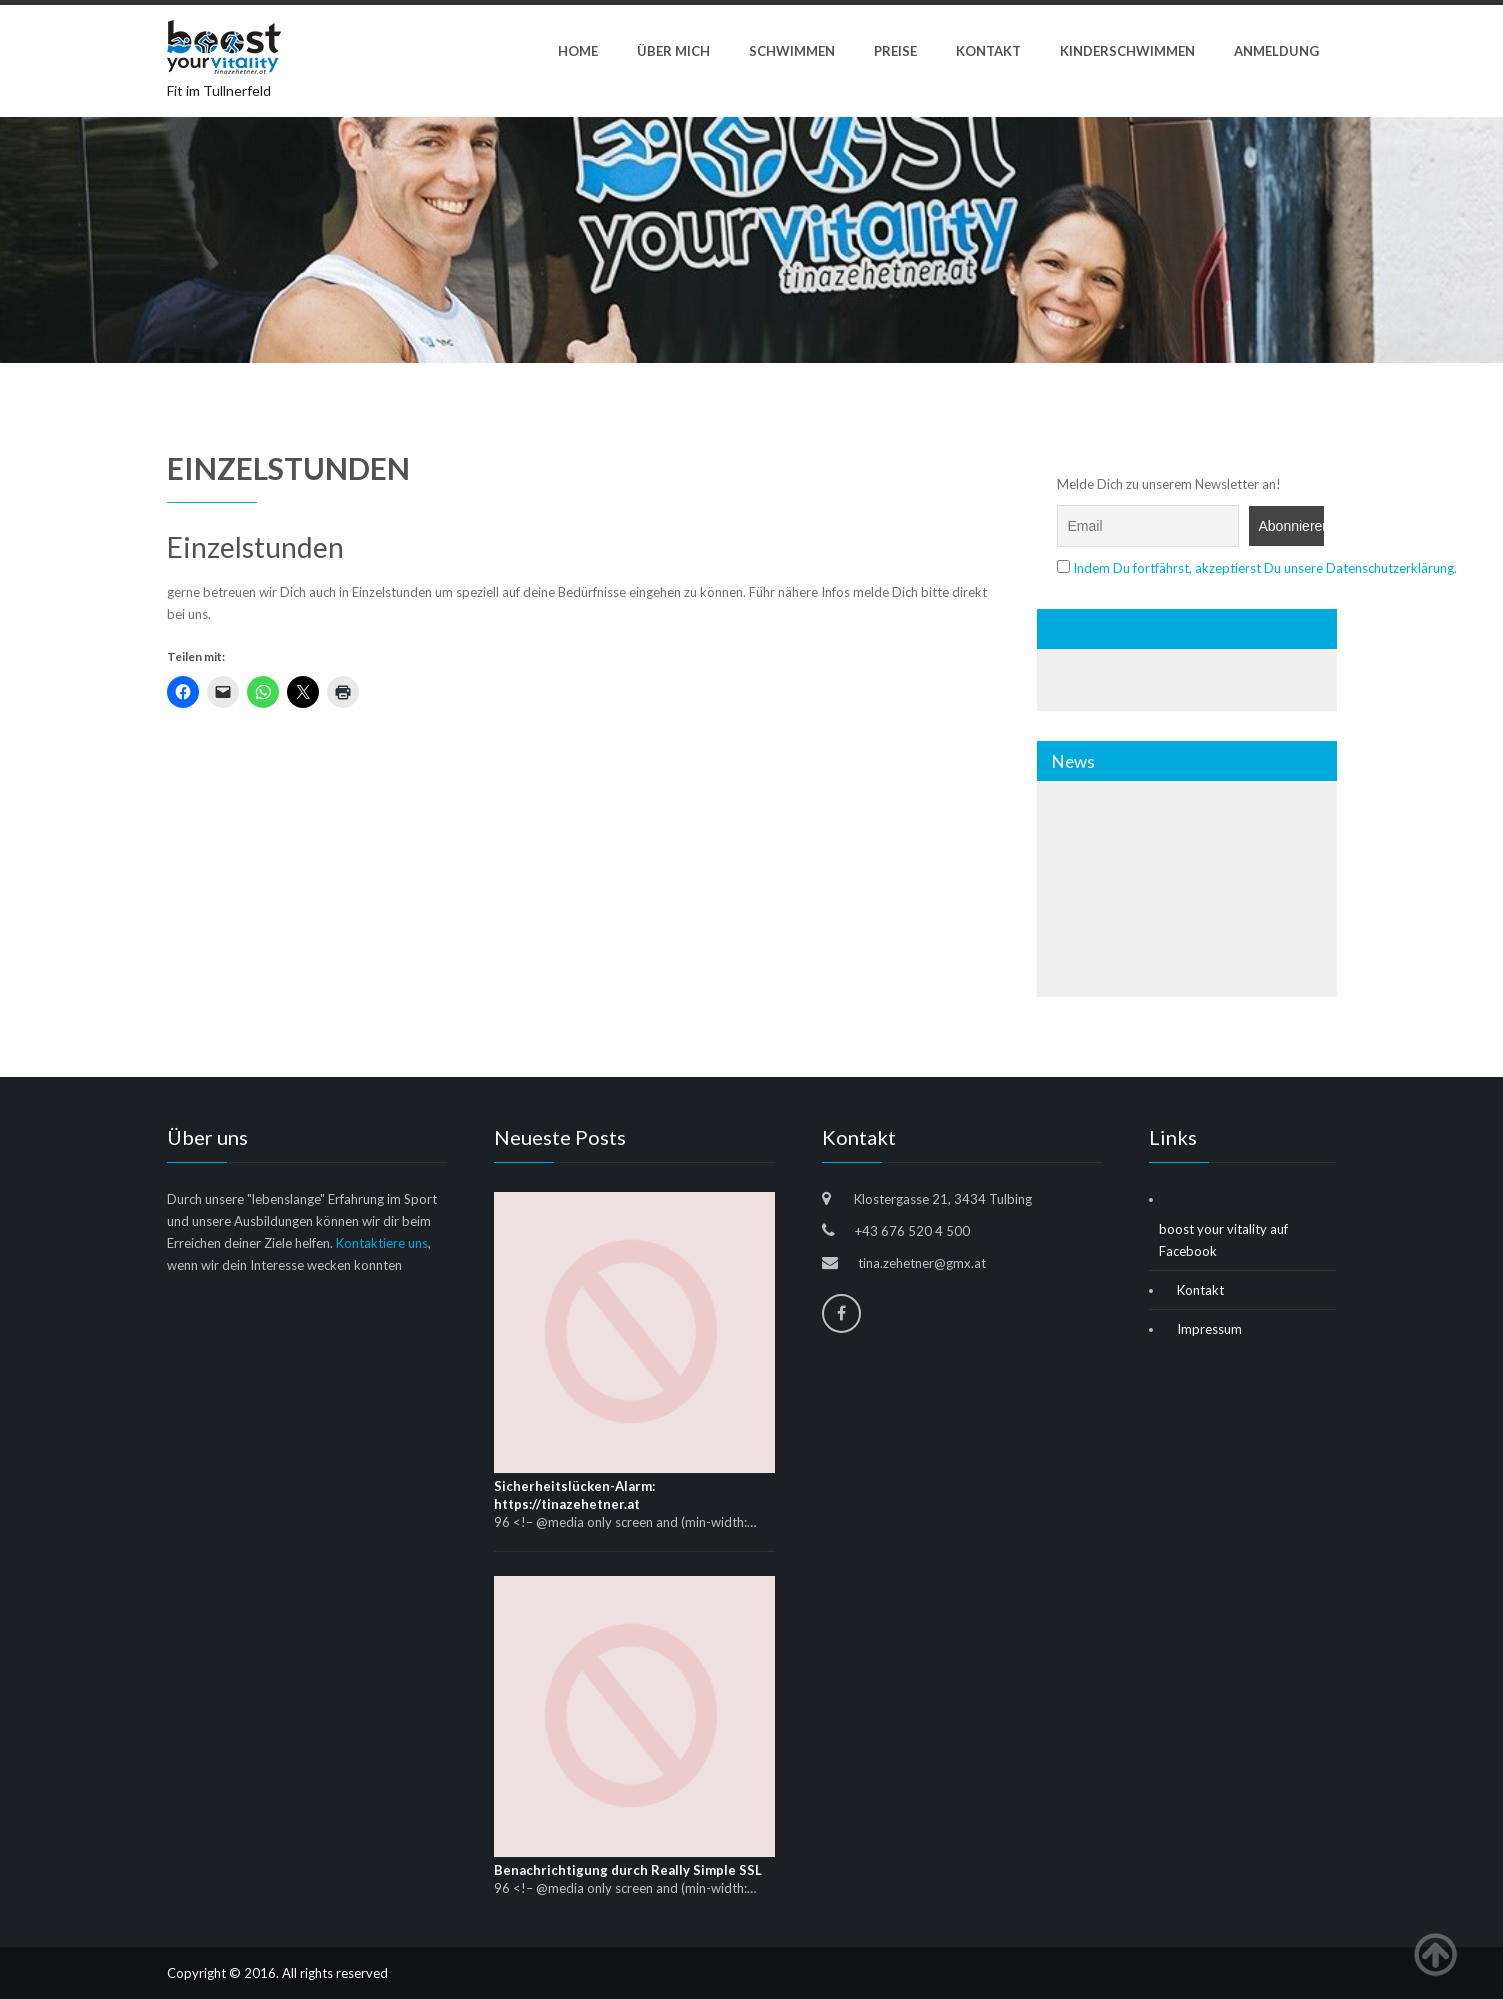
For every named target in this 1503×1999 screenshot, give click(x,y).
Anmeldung (1276, 51)
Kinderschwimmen (1127, 51)
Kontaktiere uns (382, 1243)
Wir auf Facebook (1118, 629)
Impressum (1209, 1329)
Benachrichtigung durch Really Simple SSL (628, 1870)
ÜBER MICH (673, 51)
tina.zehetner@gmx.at (922, 1263)
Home (578, 51)
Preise (895, 51)
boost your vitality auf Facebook (1223, 1240)
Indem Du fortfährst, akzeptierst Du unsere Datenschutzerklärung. (1265, 568)
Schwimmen (792, 51)
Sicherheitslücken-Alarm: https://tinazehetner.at (574, 1495)
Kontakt (988, 51)
